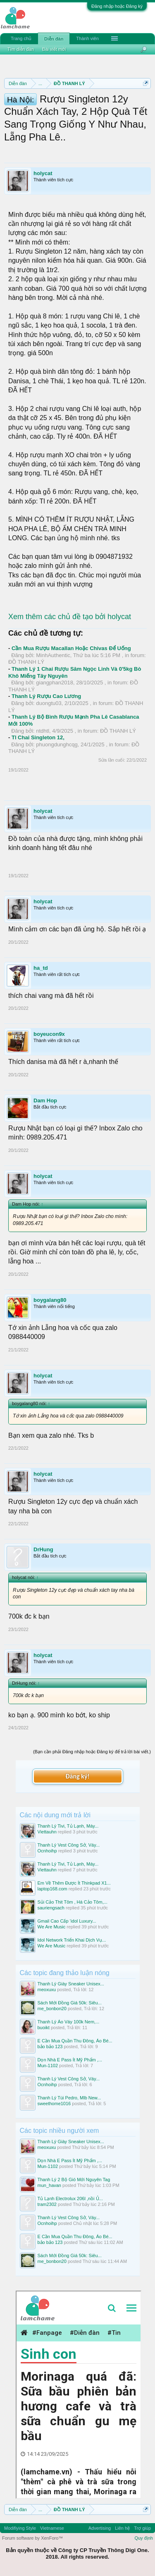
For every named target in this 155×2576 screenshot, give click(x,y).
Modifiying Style (20, 2528)
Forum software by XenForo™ (32, 2538)
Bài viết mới (54, 49)
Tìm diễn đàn (20, 49)
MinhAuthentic (53, 655)
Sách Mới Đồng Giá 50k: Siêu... (70, 2002)
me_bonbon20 (52, 2008)
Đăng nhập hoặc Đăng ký (117, 6)
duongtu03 (48, 703)
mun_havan (50, 2185)
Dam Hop (45, 1100)
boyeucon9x (49, 1034)
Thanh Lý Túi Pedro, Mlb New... (69, 2097)
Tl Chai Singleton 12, (38, 737)
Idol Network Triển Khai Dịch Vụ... (72, 1939)
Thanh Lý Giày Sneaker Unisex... (71, 1983)
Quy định (143, 2538)
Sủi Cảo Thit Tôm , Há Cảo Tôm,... (72, 1901)
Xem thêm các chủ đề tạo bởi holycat (69, 617)
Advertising (99, 2528)
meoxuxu (47, 1989)
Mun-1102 (48, 2065)
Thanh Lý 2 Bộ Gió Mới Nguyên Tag (74, 2179)
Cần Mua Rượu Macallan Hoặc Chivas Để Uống (71, 648)
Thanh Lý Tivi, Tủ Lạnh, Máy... (68, 1825)
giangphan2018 (54, 682)
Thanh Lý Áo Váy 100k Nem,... (69, 2021)
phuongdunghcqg (57, 744)
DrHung (43, 1549)
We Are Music (52, 1926)
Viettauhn (47, 1831)
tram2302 (47, 2204)
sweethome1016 (54, 2103)
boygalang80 (49, 1300)
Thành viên (87, 38)
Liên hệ (122, 2528)
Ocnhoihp (47, 1850)
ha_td (40, 968)
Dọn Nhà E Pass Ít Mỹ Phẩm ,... (70, 2059)
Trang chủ (21, 38)
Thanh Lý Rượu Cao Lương (46, 696)
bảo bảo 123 (50, 2046)
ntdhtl (42, 731)
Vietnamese (52, 2528)
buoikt (44, 2027)
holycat (42, 173)
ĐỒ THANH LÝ (26, 662)
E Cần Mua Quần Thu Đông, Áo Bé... (75, 2040)
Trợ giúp (142, 2528)
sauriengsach (51, 1907)
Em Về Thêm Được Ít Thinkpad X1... (74, 1882)
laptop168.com (52, 1888)
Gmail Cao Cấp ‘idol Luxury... (67, 1920)
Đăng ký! (77, 1776)
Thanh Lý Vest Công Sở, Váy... (69, 1844)
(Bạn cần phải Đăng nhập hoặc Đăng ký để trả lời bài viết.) (92, 1751)
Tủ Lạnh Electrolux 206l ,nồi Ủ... (70, 2198)
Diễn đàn (53, 38)
